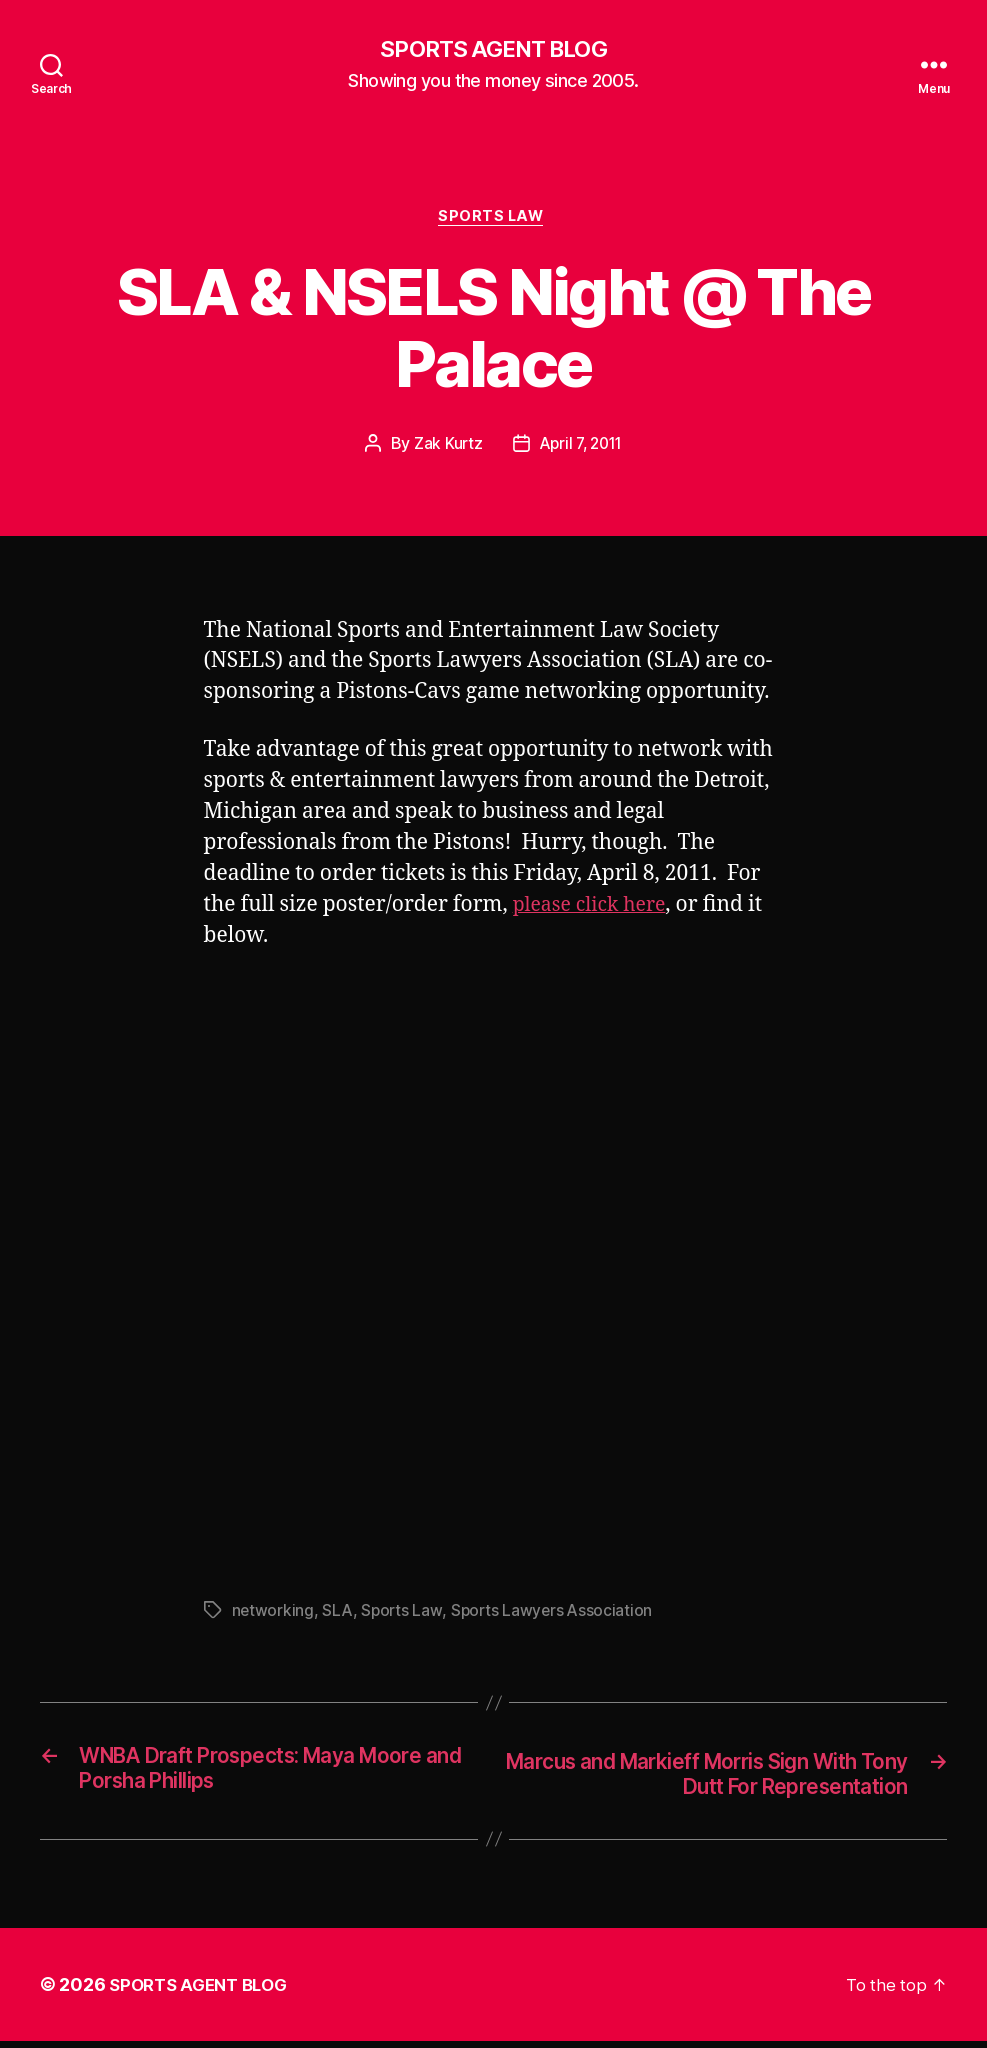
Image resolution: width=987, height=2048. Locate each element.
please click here (595, 909)
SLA (338, 1615)
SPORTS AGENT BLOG (493, 50)
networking (273, 1615)
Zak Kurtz (445, 449)
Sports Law (494, 220)
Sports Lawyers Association (556, 1615)
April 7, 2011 (581, 449)
